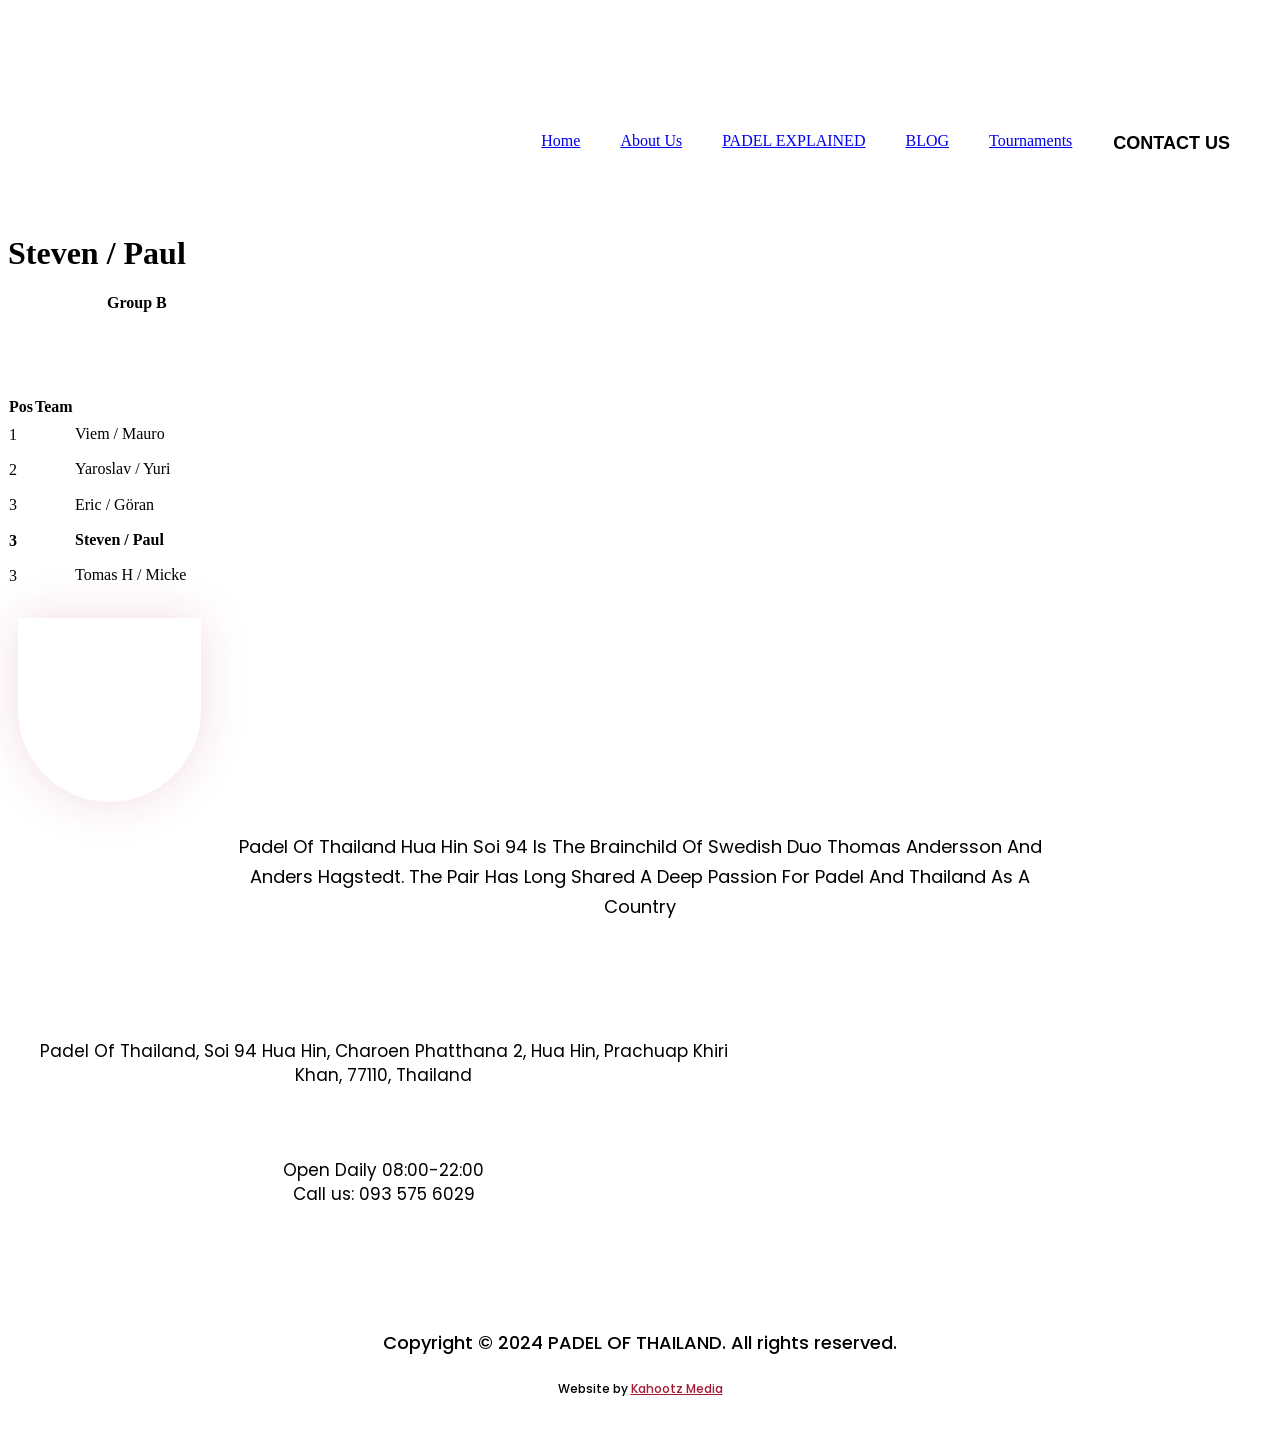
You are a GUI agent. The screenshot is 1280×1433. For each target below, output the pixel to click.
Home (560, 140)
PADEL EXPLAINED (793, 140)
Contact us (1171, 143)
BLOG (927, 140)
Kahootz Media (677, 1388)
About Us (651, 140)
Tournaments (1030, 140)
